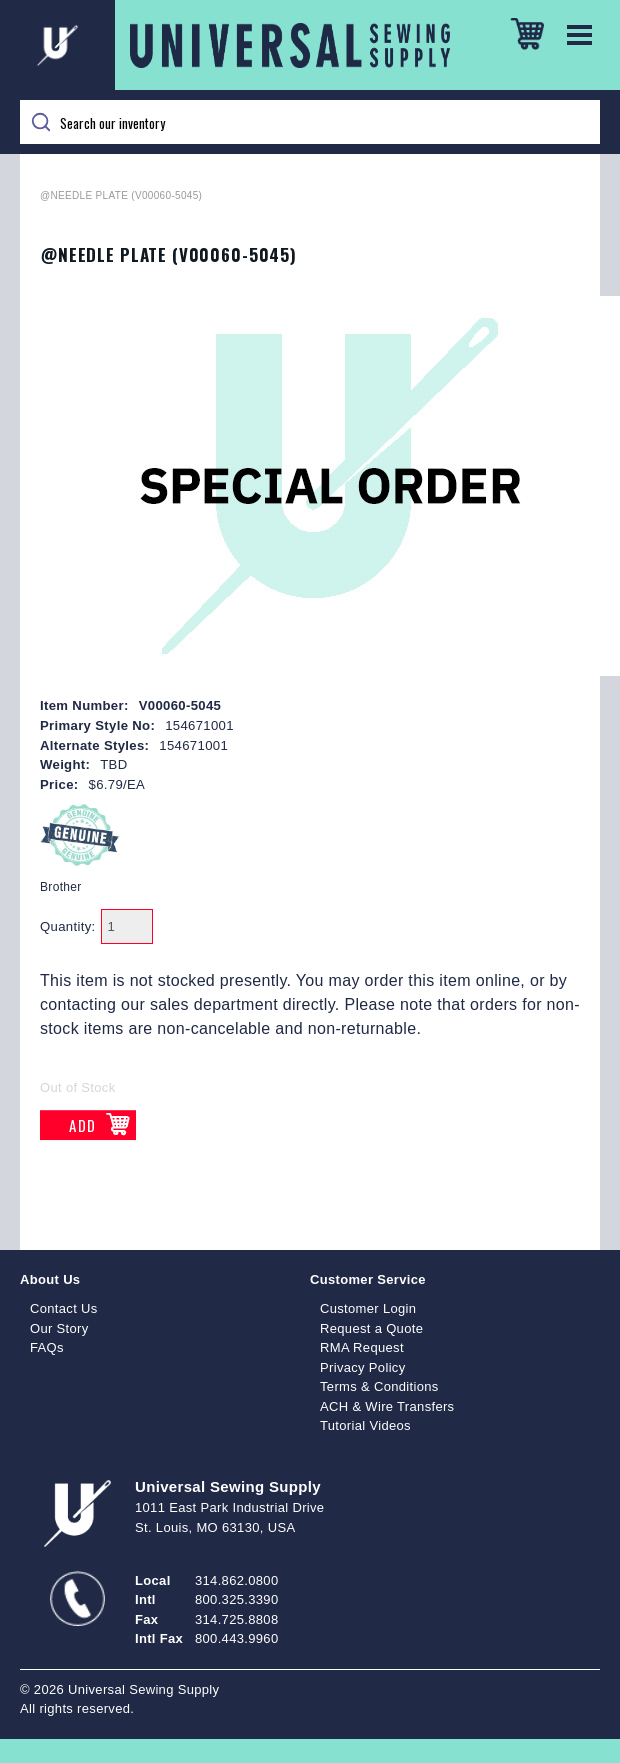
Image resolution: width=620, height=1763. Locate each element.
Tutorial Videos (365, 1425)
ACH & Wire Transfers (387, 1406)
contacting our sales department (159, 1004)
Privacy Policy (363, 1367)
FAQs (47, 1347)
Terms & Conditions (379, 1386)
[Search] (310, 122)
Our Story (59, 1328)
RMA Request (362, 1347)
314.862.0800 (236, 1580)
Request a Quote (371, 1328)
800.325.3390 (236, 1599)
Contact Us (64, 1308)
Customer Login (368, 1308)
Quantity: (68, 926)
